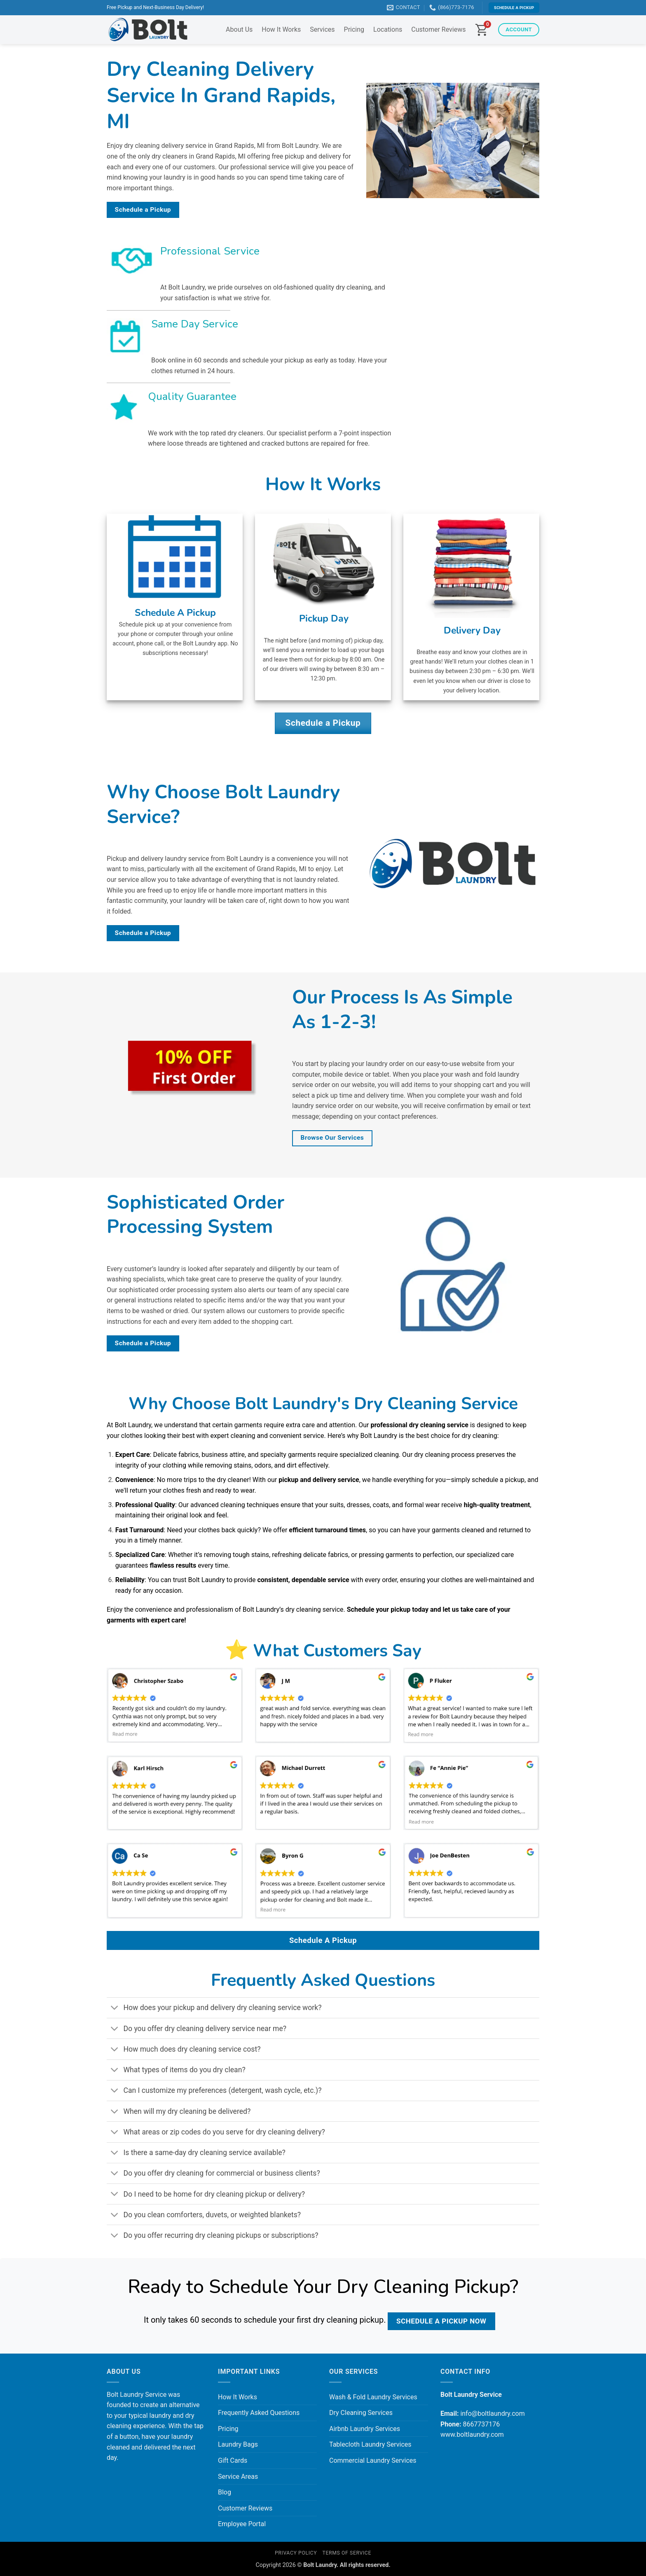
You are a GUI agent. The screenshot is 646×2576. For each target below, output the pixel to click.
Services (322, 29)
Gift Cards (232, 2460)
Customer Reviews (438, 29)
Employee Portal (242, 2524)
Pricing (354, 29)
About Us (239, 29)
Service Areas (238, 2476)
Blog (224, 2492)
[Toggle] (115, 2008)
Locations (387, 29)
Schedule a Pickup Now (441, 2321)
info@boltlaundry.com (492, 2413)
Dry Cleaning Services (361, 2413)
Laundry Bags (238, 2444)
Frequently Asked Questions (259, 2413)
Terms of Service (347, 2553)
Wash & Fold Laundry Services (373, 2397)
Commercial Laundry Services (373, 2460)
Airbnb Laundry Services (364, 2429)
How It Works (281, 29)
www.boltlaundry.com (472, 2434)
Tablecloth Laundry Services (370, 2444)
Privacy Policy (296, 2553)
